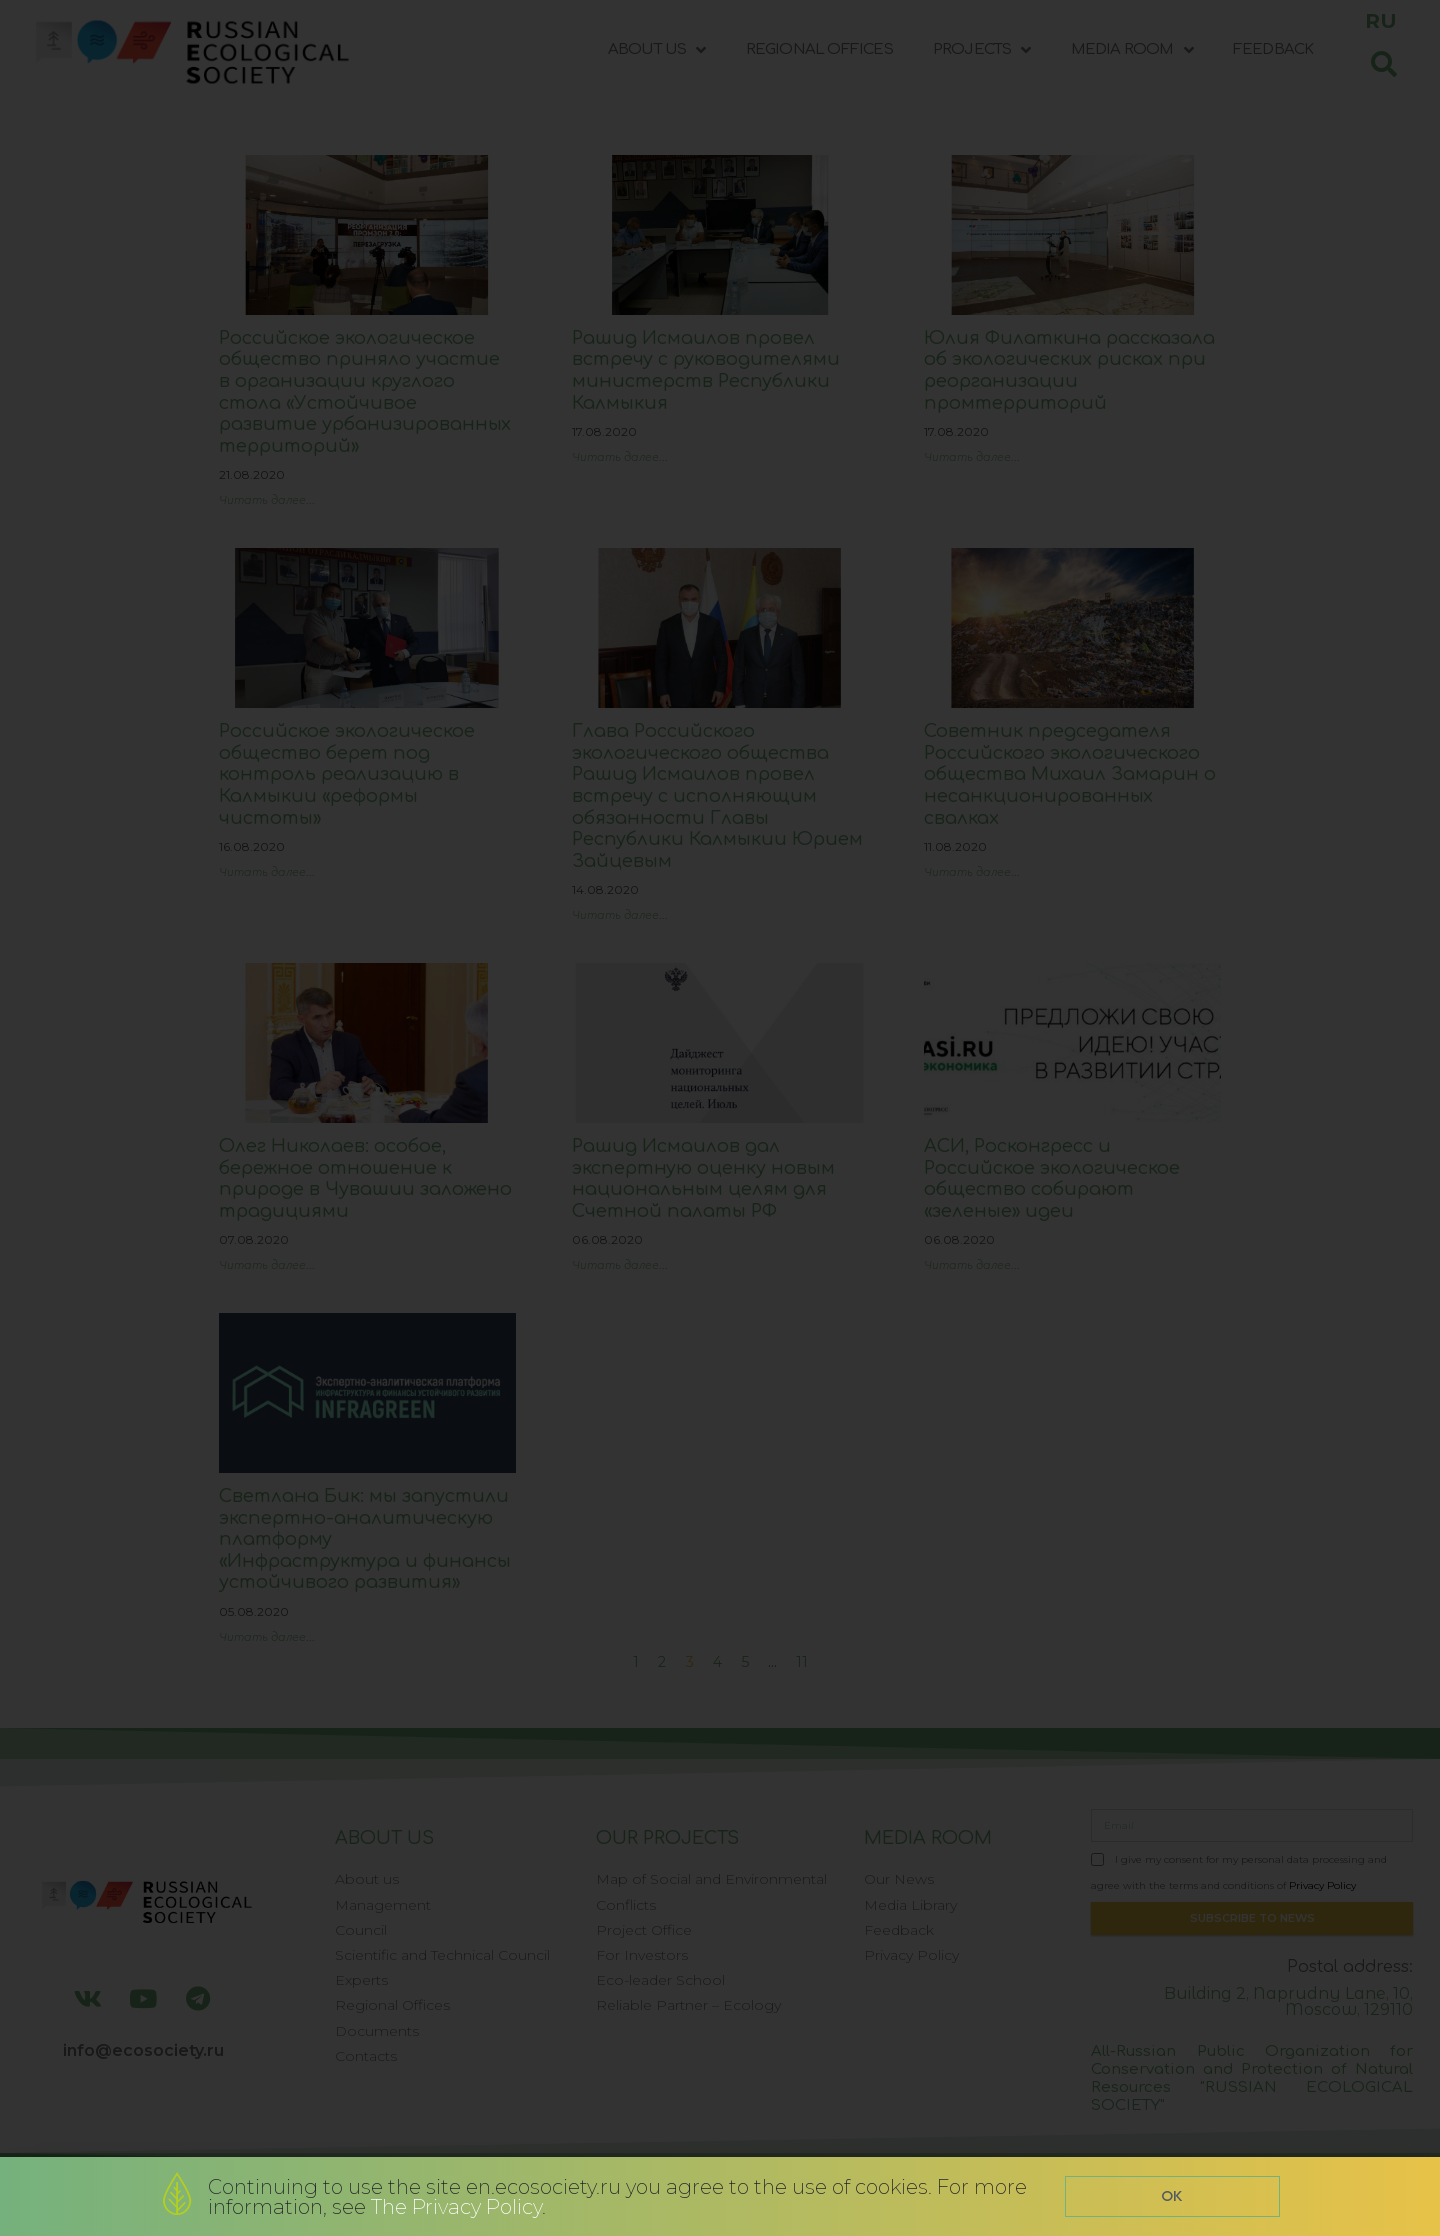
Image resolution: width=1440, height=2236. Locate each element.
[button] (1172, 2196)
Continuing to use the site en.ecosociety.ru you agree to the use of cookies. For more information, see (617, 2197)
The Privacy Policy (456, 2207)
